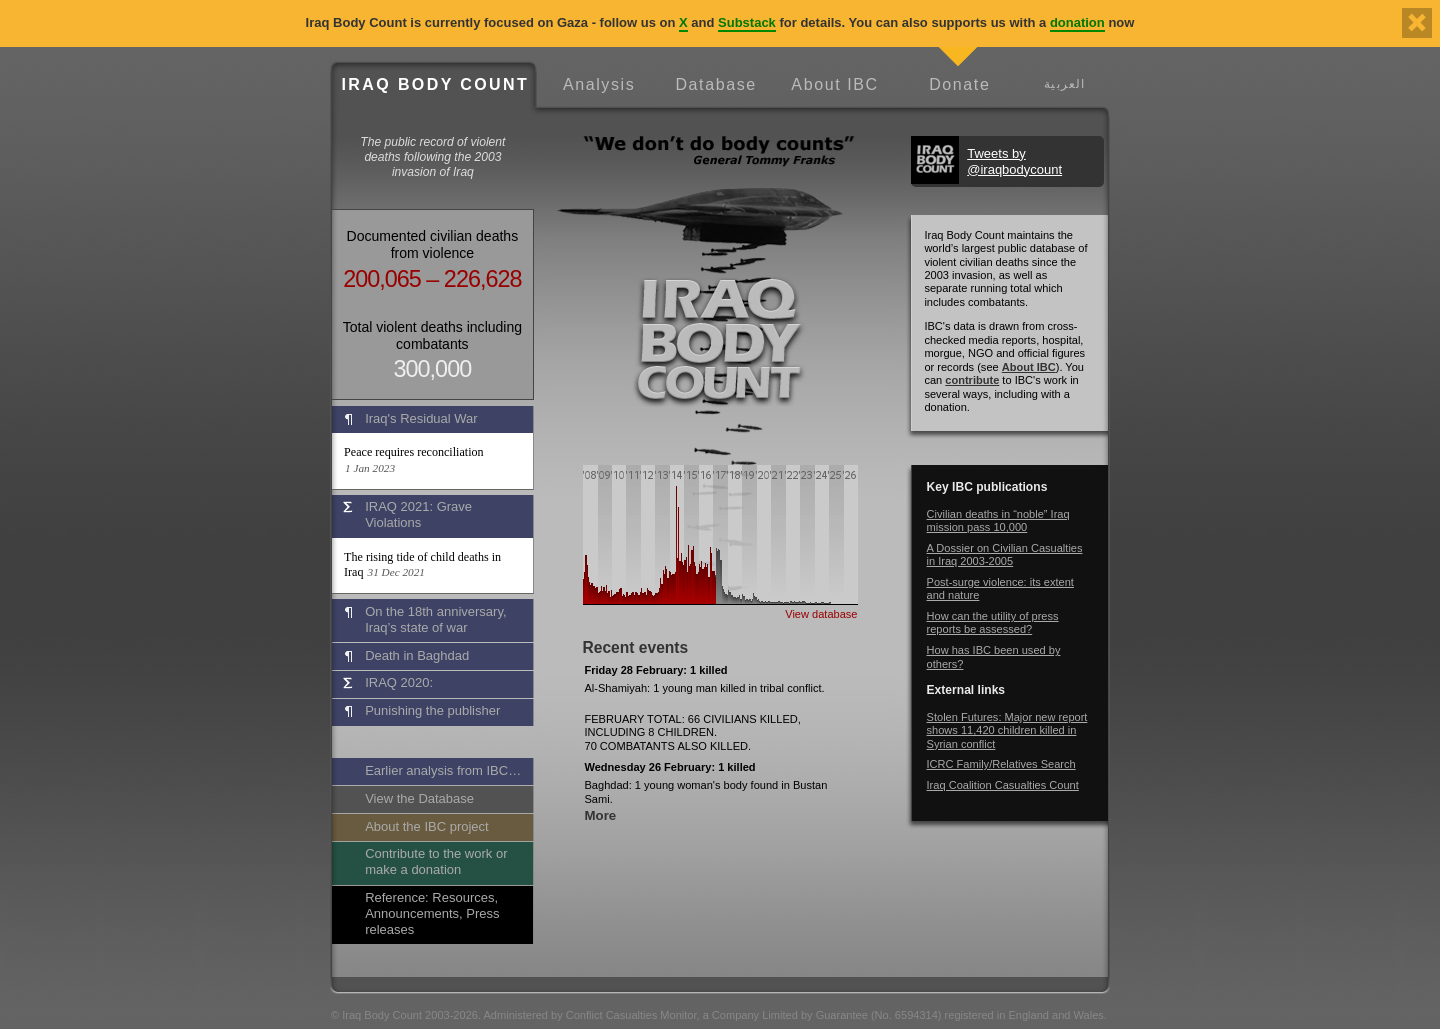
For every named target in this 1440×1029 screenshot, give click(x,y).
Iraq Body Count (435, 84)
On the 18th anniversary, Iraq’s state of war (435, 619)
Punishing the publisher (432, 710)
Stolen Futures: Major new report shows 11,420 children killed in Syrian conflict (1007, 730)
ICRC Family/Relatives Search (1001, 764)
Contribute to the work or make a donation (436, 861)
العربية (1064, 83)
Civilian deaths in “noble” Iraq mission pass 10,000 (998, 520)
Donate (959, 84)
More (601, 815)
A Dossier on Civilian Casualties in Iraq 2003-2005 (1005, 554)
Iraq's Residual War (421, 418)
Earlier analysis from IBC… (443, 770)
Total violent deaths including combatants (432, 335)
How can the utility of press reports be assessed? (993, 622)
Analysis (599, 84)
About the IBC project (427, 826)
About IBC (834, 84)
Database (715, 84)
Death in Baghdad (417, 655)
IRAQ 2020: (399, 682)
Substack (747, 22)
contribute (972, 380)
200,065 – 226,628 (432, 279)
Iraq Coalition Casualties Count (1003, 785)
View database (821, 614)
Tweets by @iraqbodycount (1014, 161)
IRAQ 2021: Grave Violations (418, 514)
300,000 (433, 369)
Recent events (636, 647)
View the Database (419, 798)
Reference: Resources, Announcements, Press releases (432, 913)
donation (1077, 22)
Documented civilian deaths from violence (433, 244)
